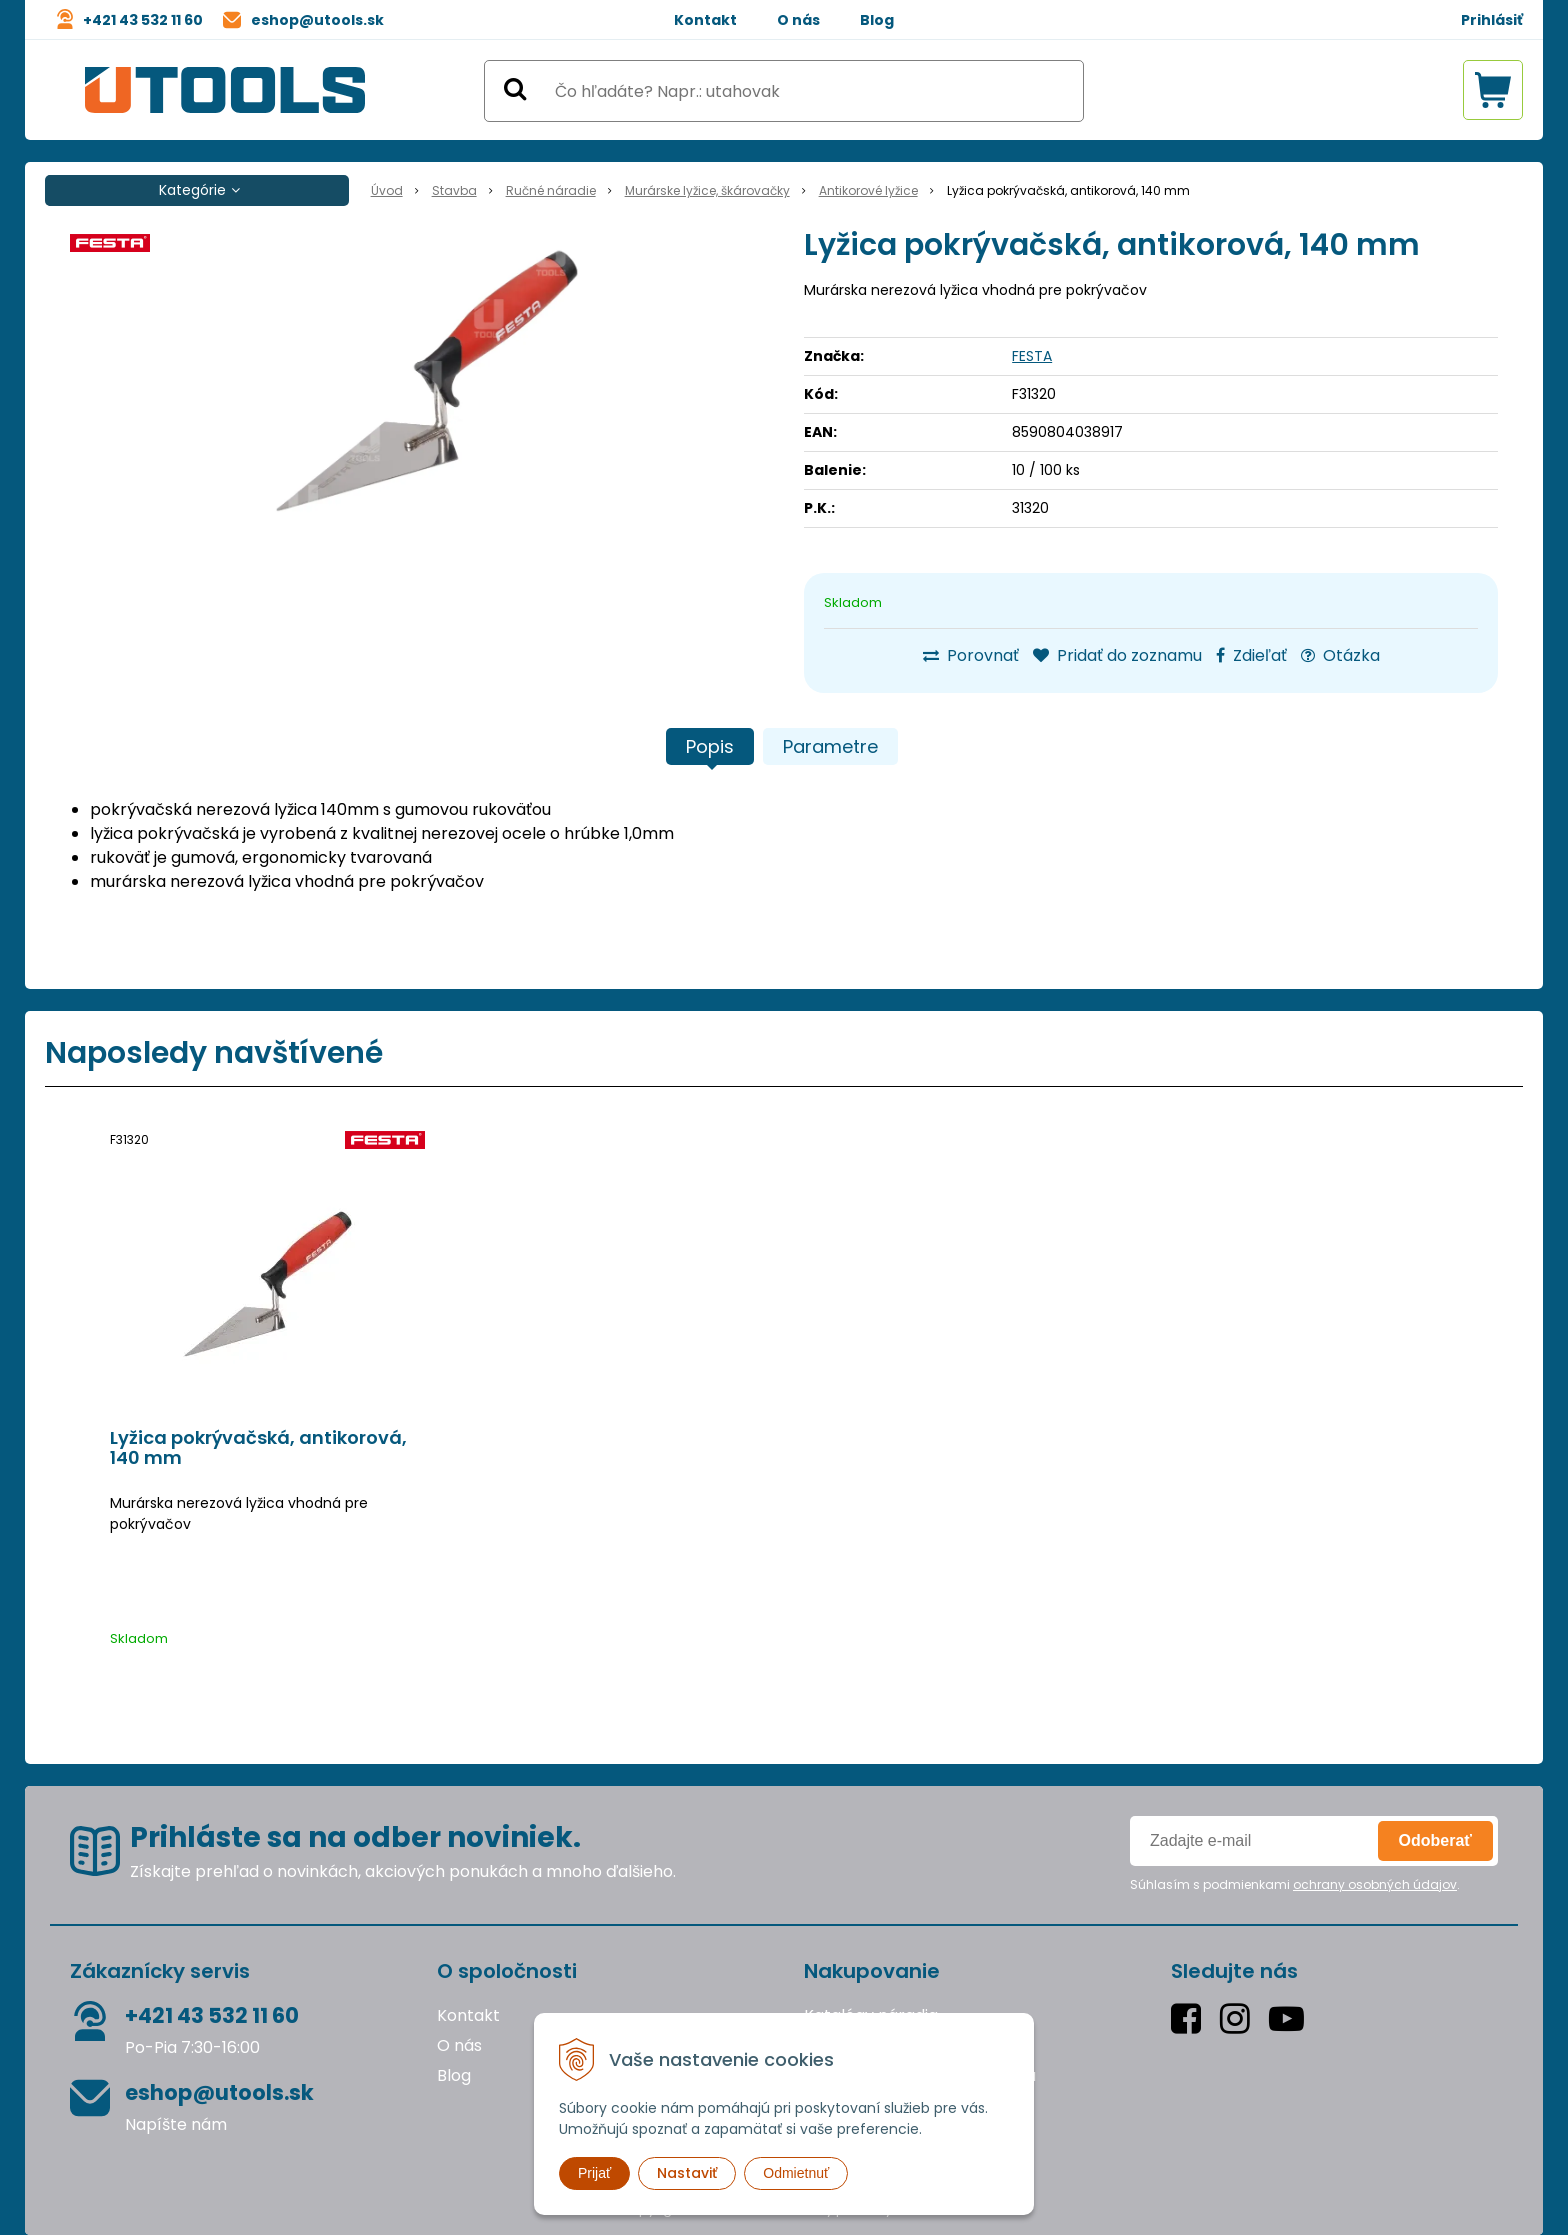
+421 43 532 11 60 (143, 20)
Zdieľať (1251, 655)
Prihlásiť (1492, 20)
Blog (877, 20)
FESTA (1032, 356)
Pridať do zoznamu (1117, 655)
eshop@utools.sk (317, 20)
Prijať (594, 2173)
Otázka (1340, 655)
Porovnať (971, 655)
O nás (798, 20)
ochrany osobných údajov (1375, 1884)
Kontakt (705, 20)
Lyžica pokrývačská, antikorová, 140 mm (258, 1448)
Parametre (830, 746)
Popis (710, 746)
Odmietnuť (796, 2173)
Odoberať (1435, 1840)
